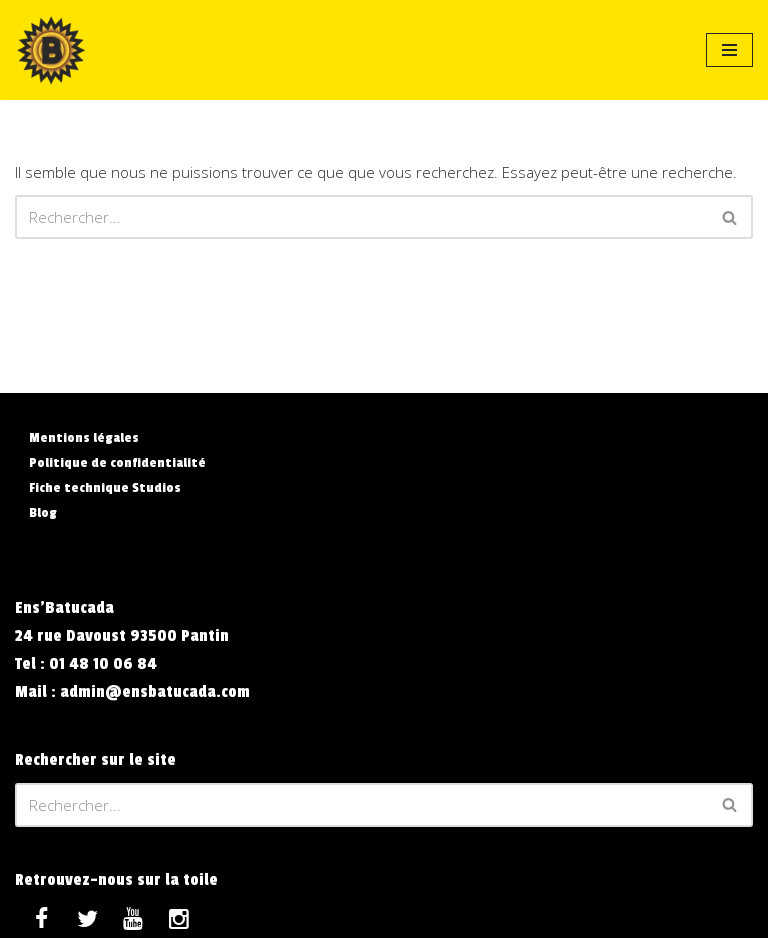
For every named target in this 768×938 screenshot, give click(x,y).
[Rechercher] (361, 217)
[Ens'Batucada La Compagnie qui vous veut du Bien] (51, 50)
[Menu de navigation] (729, 50)
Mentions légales (84, 437)
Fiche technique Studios (105, 487)
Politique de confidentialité (117, 462)
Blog (43, 512)
